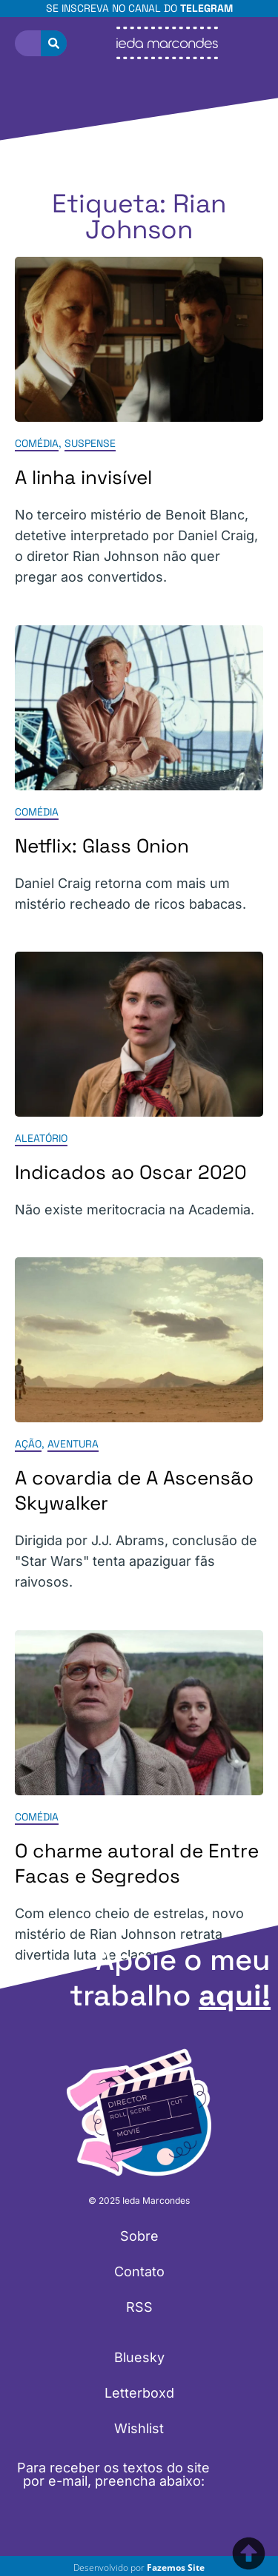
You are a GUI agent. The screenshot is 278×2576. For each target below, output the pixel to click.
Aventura (73, 1444)
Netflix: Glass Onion (102, 845)
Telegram (206, 8)
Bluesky (139, 2357)
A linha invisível (83, 478)
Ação (28, 1444)
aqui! (235, 1995)
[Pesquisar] (54, 43)
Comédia (37, 444)
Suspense (90, 444)
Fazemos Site (176, 2567)
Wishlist (139, 2428)
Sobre (139, 2236)
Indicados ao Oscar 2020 (131, 1172)
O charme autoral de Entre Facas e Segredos (137, 1863)
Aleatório (41, 1138)
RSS (139, 2307)
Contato (139, 2271)
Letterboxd (139, 2393)
